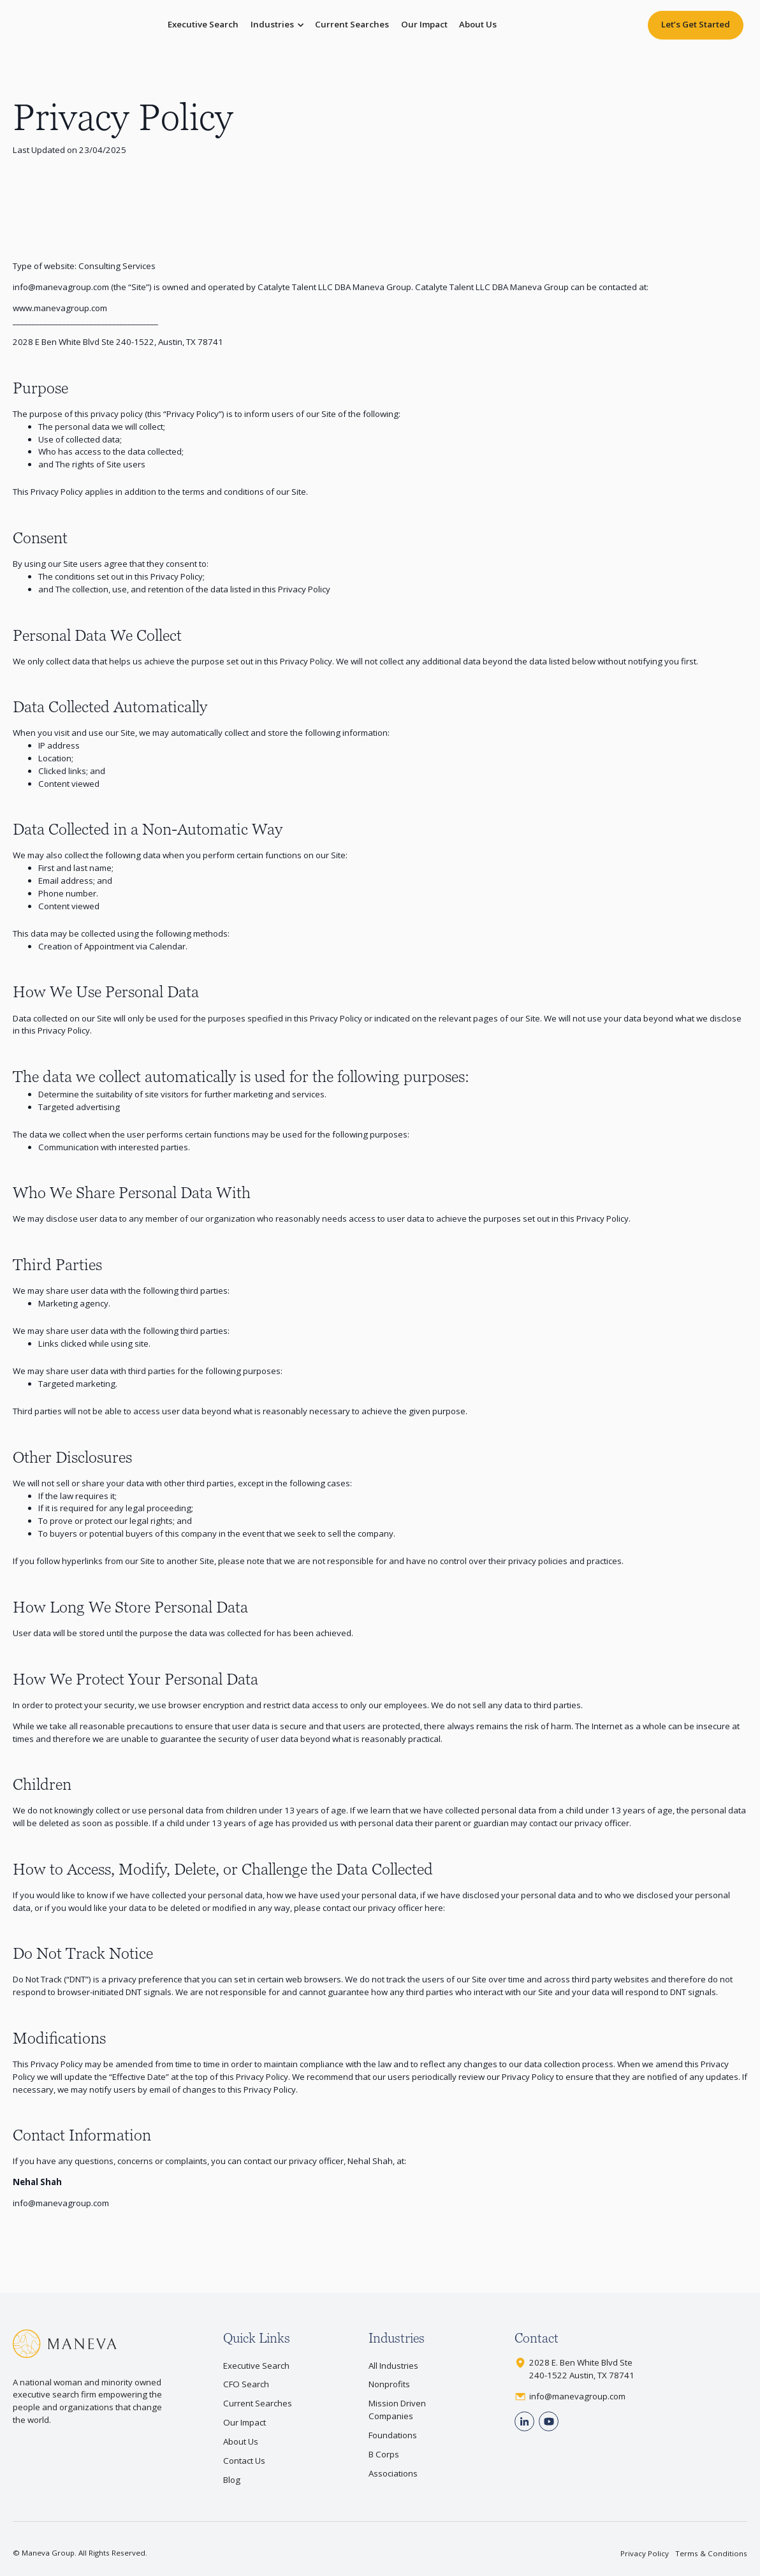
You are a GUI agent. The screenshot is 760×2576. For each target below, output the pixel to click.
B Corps (384, 2454)
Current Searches (352, 24)
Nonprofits (389, 2384)
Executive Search (203, 24)
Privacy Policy (644, 2553)
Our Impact (424, 24)
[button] (276, 25)
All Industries (393, 2365)
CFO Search (246, 2384)
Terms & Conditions (711, 2553)
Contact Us (244, 2460)
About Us (478, 24)
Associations (393, 2473)
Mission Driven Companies (397, 2409)
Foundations (393, 2435)
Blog (231, 2479)
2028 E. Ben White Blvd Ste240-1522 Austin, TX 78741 (581, 2369)
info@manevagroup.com (61, 287)
